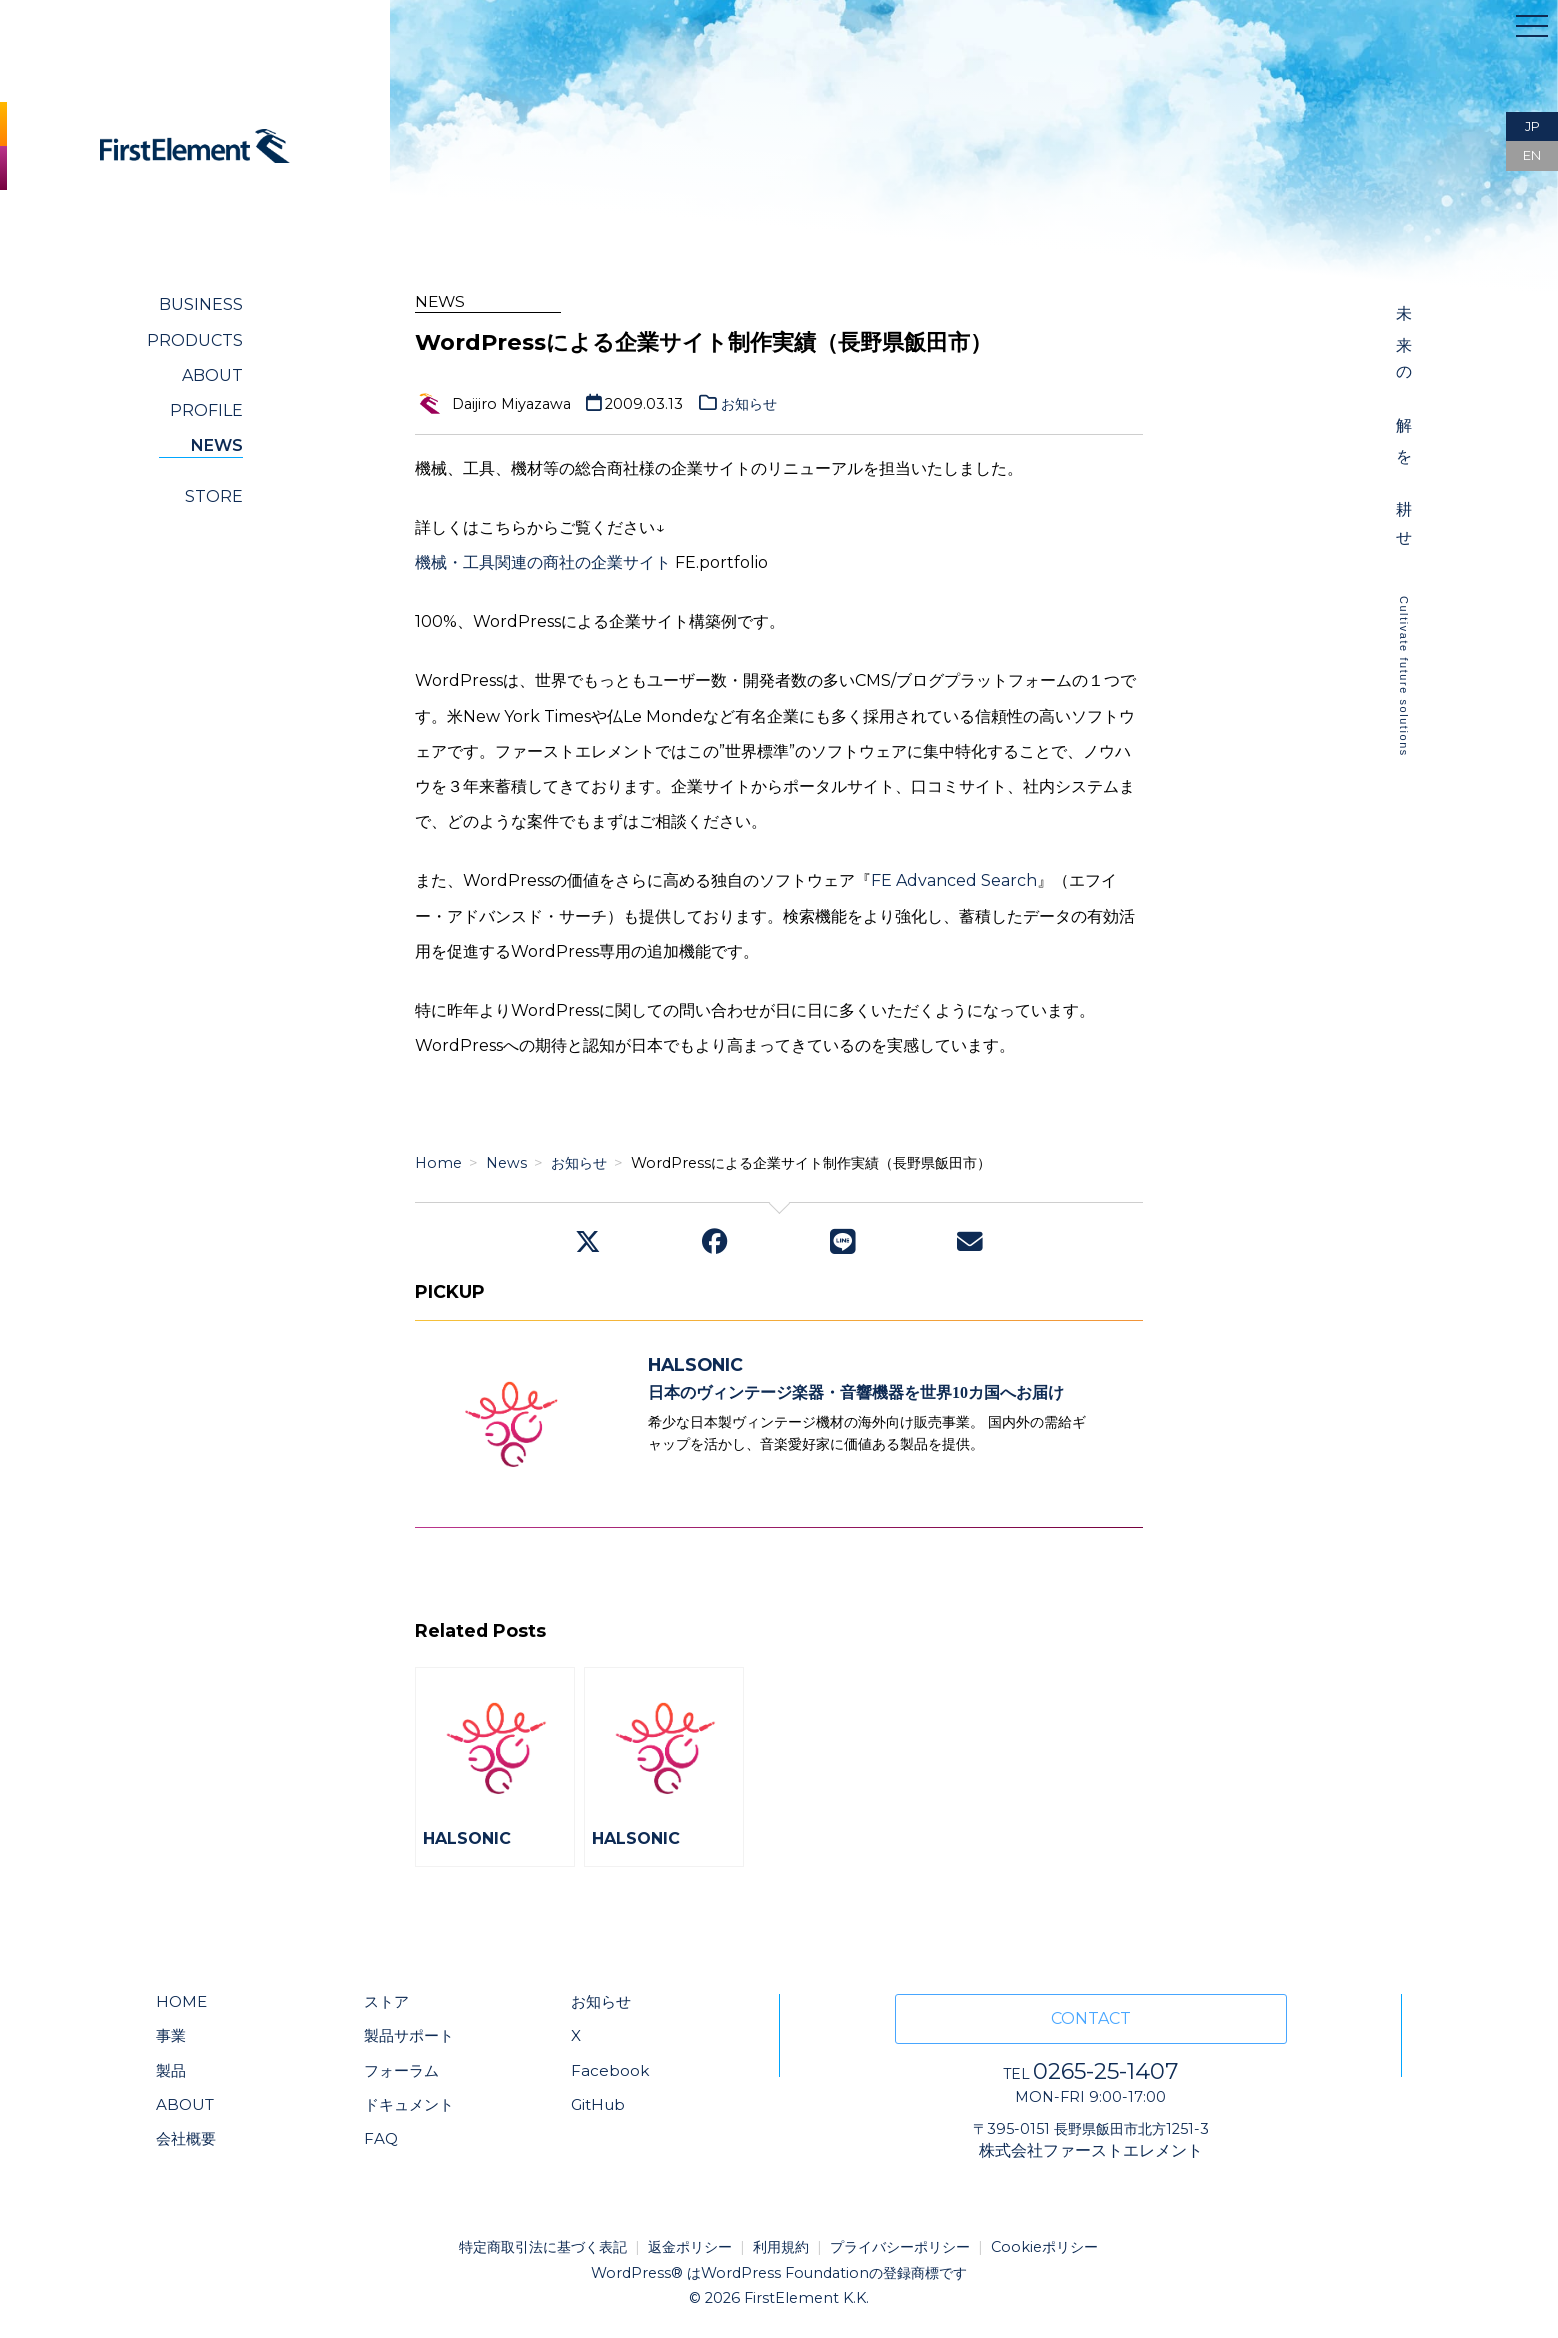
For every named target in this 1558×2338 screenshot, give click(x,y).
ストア (386, 2001)
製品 (171, 2070)
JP (1532, 126)
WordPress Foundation (785, 2273)
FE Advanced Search (954, 880)
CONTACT (1091, 2018)
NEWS (217, 445)
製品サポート (409, 2035)
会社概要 (186, 2138)
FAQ (381, 2138)
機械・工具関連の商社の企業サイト (543, 562)
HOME (181, 2001)
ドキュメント (409, 2104)
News (506, 1163)
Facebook (610, 2070)
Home (438, 1163)
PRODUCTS (195, 340)
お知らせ (749, 404)
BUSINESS (201, 304)
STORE (214, 496)
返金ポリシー (690, 2247)
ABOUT (212, 375)
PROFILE (206, 410)
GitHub (598, 2104)
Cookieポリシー (1044, 2247)
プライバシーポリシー (900, 2247)
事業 (171, 2035)
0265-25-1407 (1090, 2071)
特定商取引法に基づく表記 (543, 2247)
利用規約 (781, 2247)
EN (1532, 155)
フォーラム (401, 2070)
